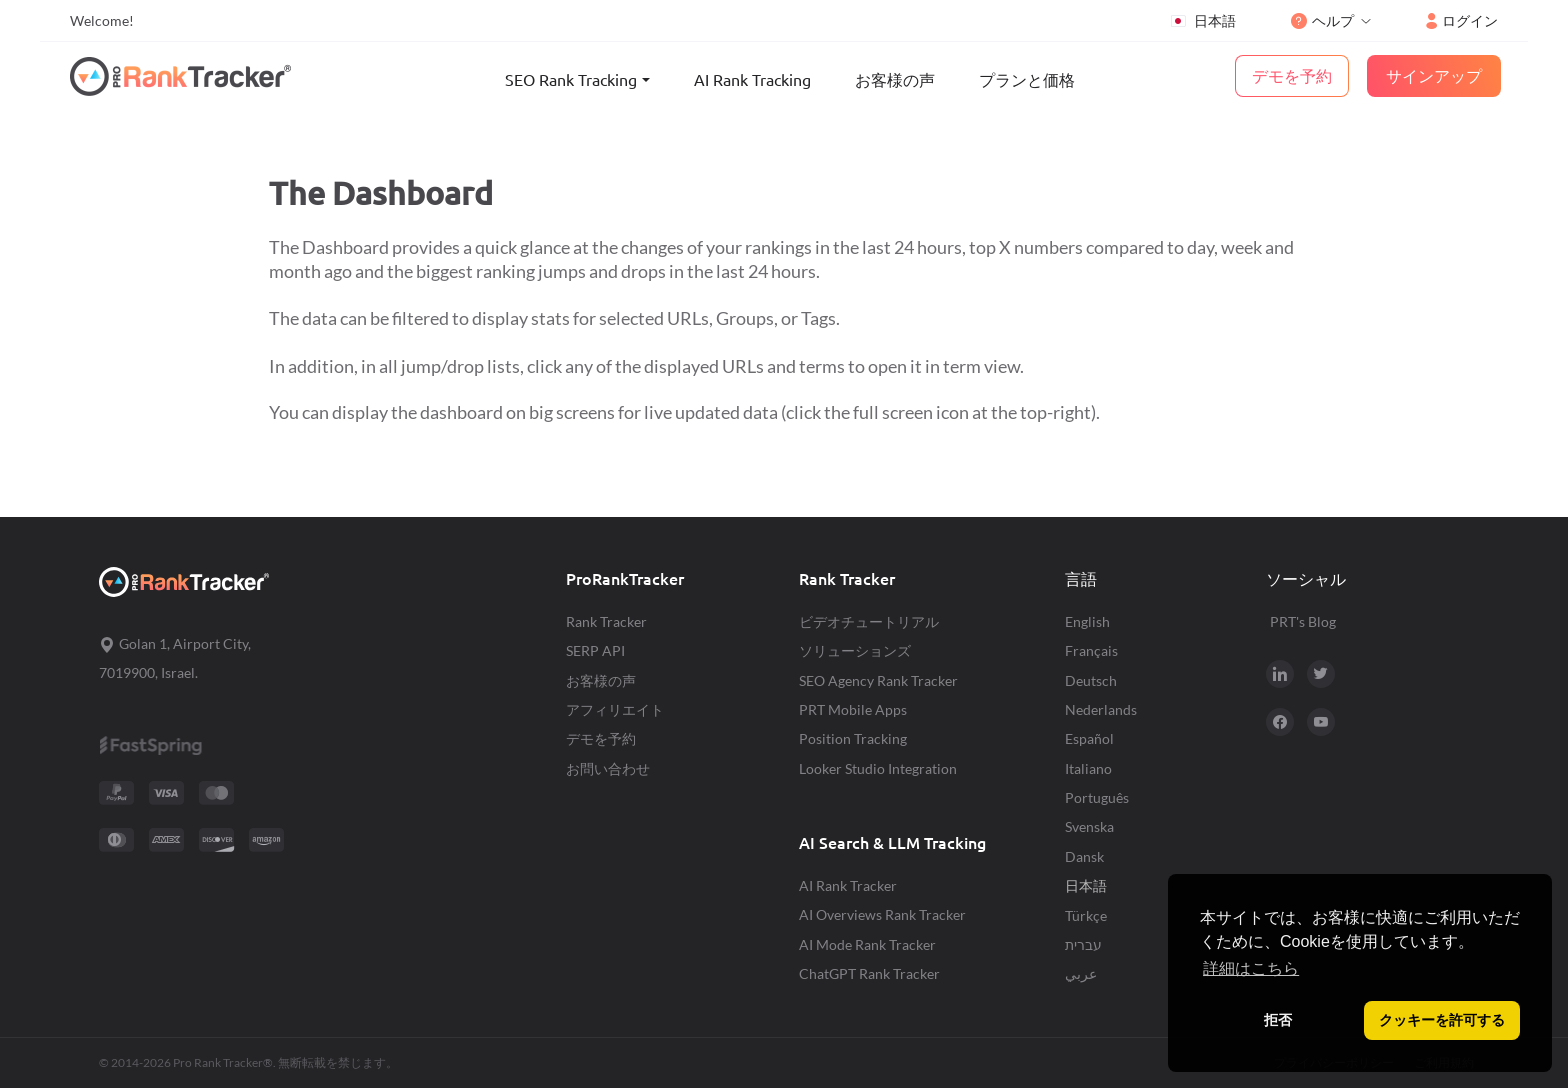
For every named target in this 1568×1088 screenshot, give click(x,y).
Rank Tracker (606, 621)
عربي (1081, 973)
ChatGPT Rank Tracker (869, 973)
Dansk (1084, 856)
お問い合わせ (608, 768)
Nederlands (1101, 709)
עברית (1083, 944)
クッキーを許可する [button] (1442, 1020)
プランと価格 (1027, 80)
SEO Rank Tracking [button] (571, 80)
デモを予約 (601, 738)
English (1087, 621)
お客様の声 (895, 80)
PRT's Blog (1303, 621)
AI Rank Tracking (752, 80)
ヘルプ (1322, 20)
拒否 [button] (1278, 1020)
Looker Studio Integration (878, 768)
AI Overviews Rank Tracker (882, 914)
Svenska (1089, 826)
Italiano (1088, 768)
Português (1097, 797)
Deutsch (1091, 680)
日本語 (1202, 21)
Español (1089, 738)
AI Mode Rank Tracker (867, 944)
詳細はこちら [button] (1251, 968)
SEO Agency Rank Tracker (878, 680)
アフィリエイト (615, 709)
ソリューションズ (855, 650)
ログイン (1462, 20)
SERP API (595, 650)
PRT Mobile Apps (853, 709)
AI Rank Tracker (848, 885)
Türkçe (1086, 915)
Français (1091, 650)
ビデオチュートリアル (869, 621)
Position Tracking (853, 738)
